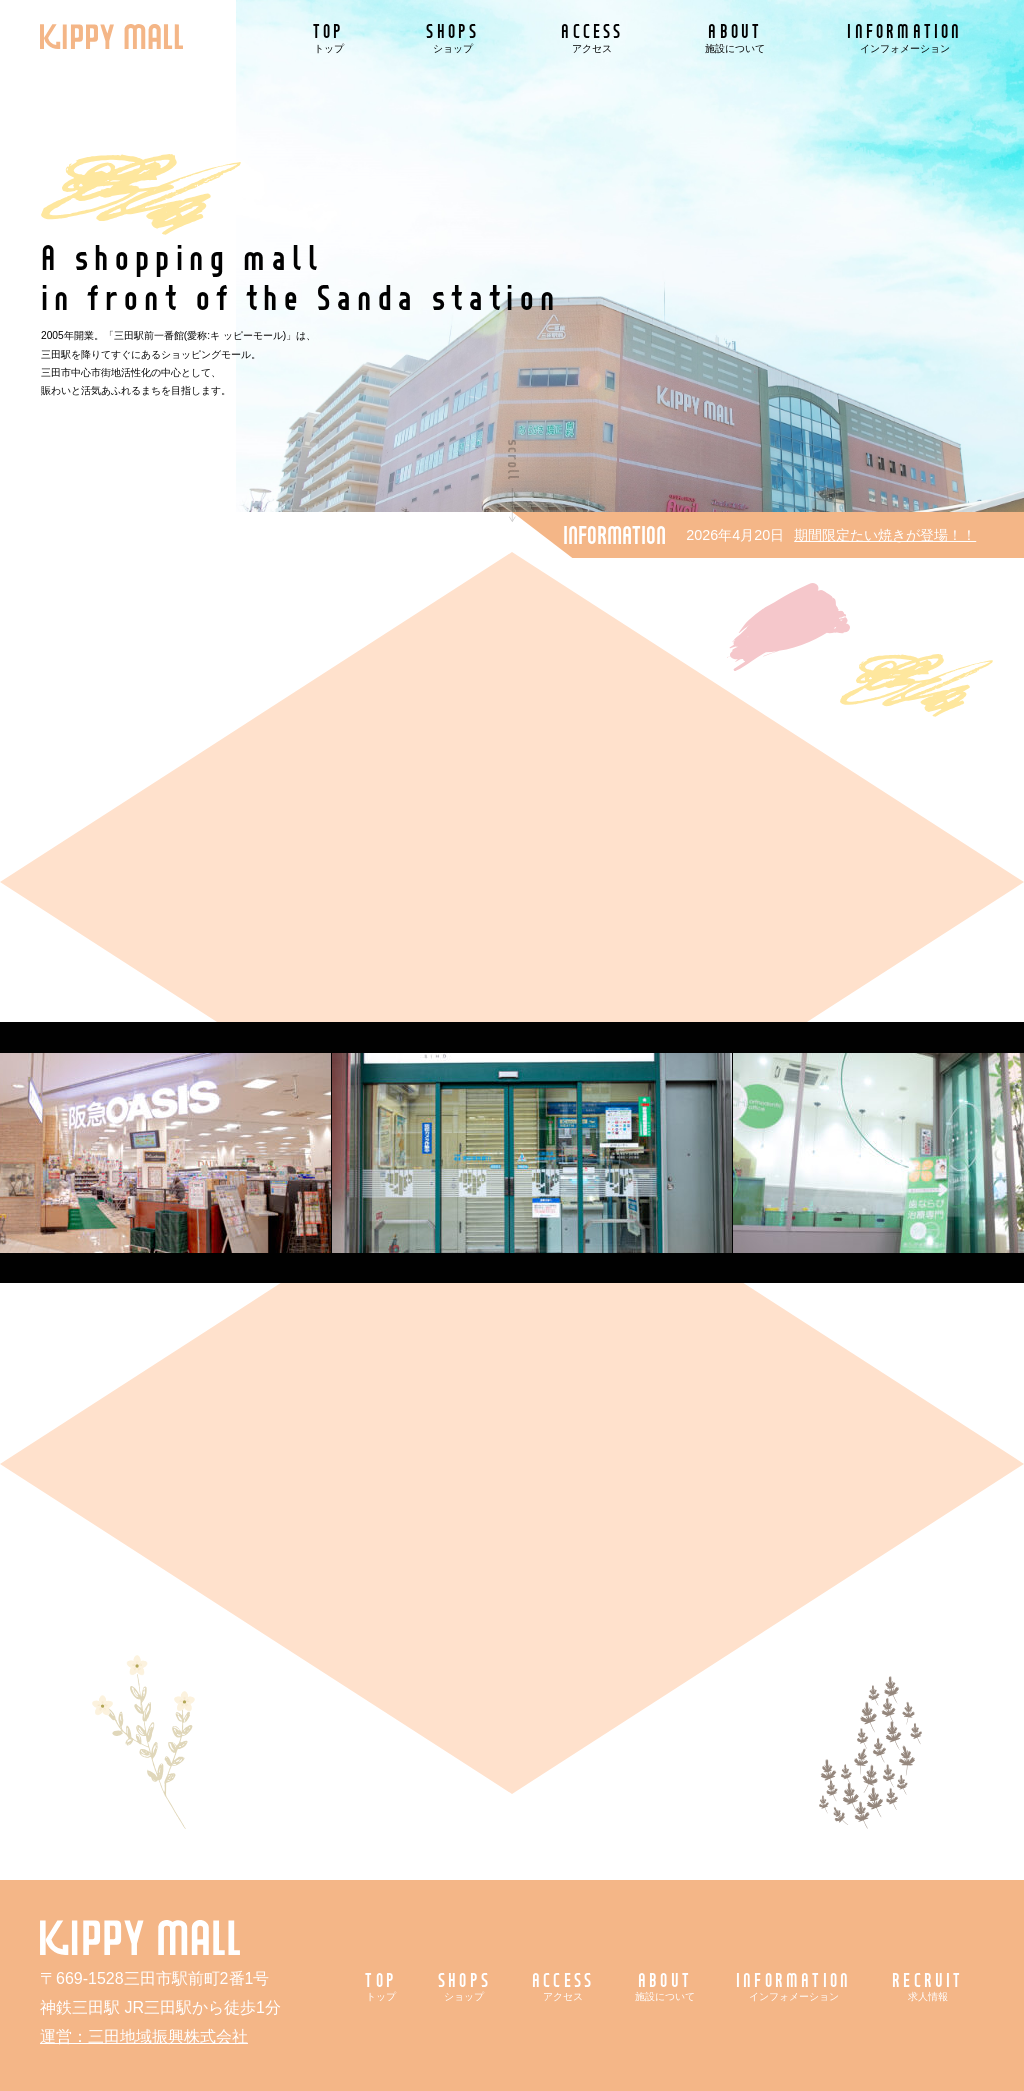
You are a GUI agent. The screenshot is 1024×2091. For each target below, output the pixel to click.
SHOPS (452, 36)
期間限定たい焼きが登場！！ (885, 535)
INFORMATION (904, 36)
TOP (329, 36)
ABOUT (735, 36)
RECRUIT (927, 1985)
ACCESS (592, 36)
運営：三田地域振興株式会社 (144, 2036)
